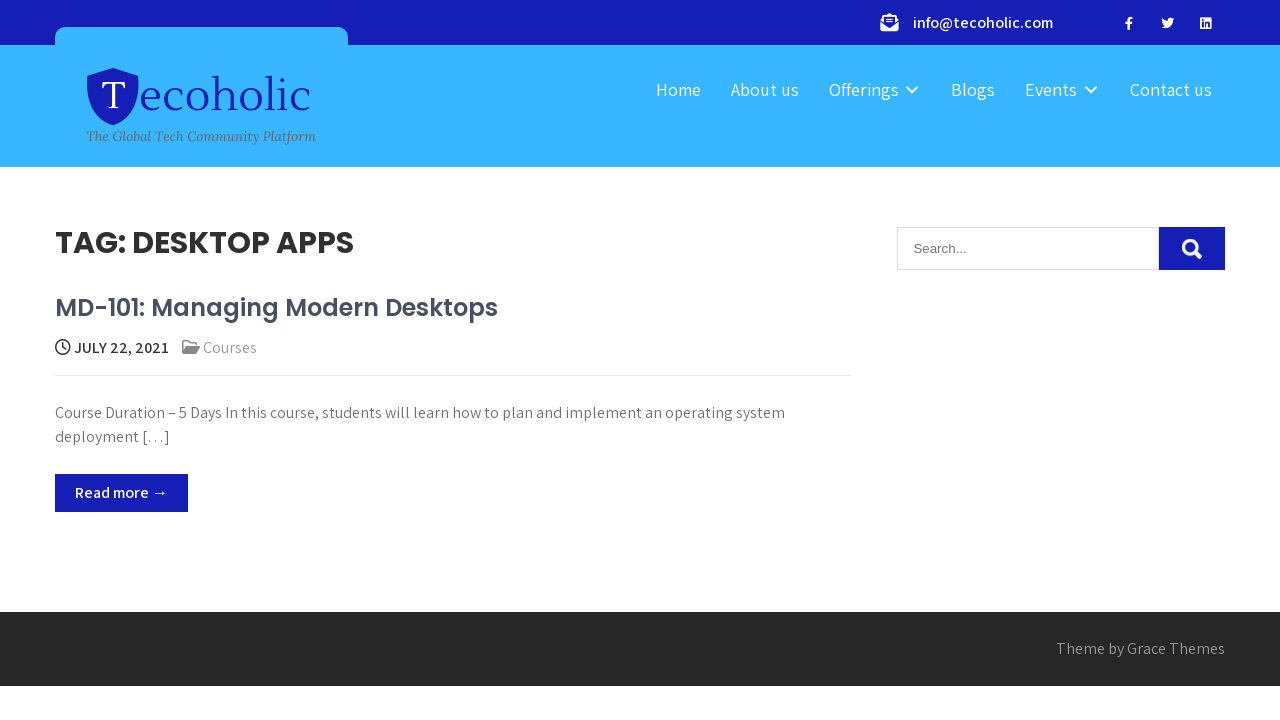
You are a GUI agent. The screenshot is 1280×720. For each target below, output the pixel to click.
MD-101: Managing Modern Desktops (276, 307)
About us (765, 89)
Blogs (973, 89)
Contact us (1171, 89)
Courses (230, 347)
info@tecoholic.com (983, 22)
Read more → (121, 492)
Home (678, 89)
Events (1051, 89)
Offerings (864, 89)
